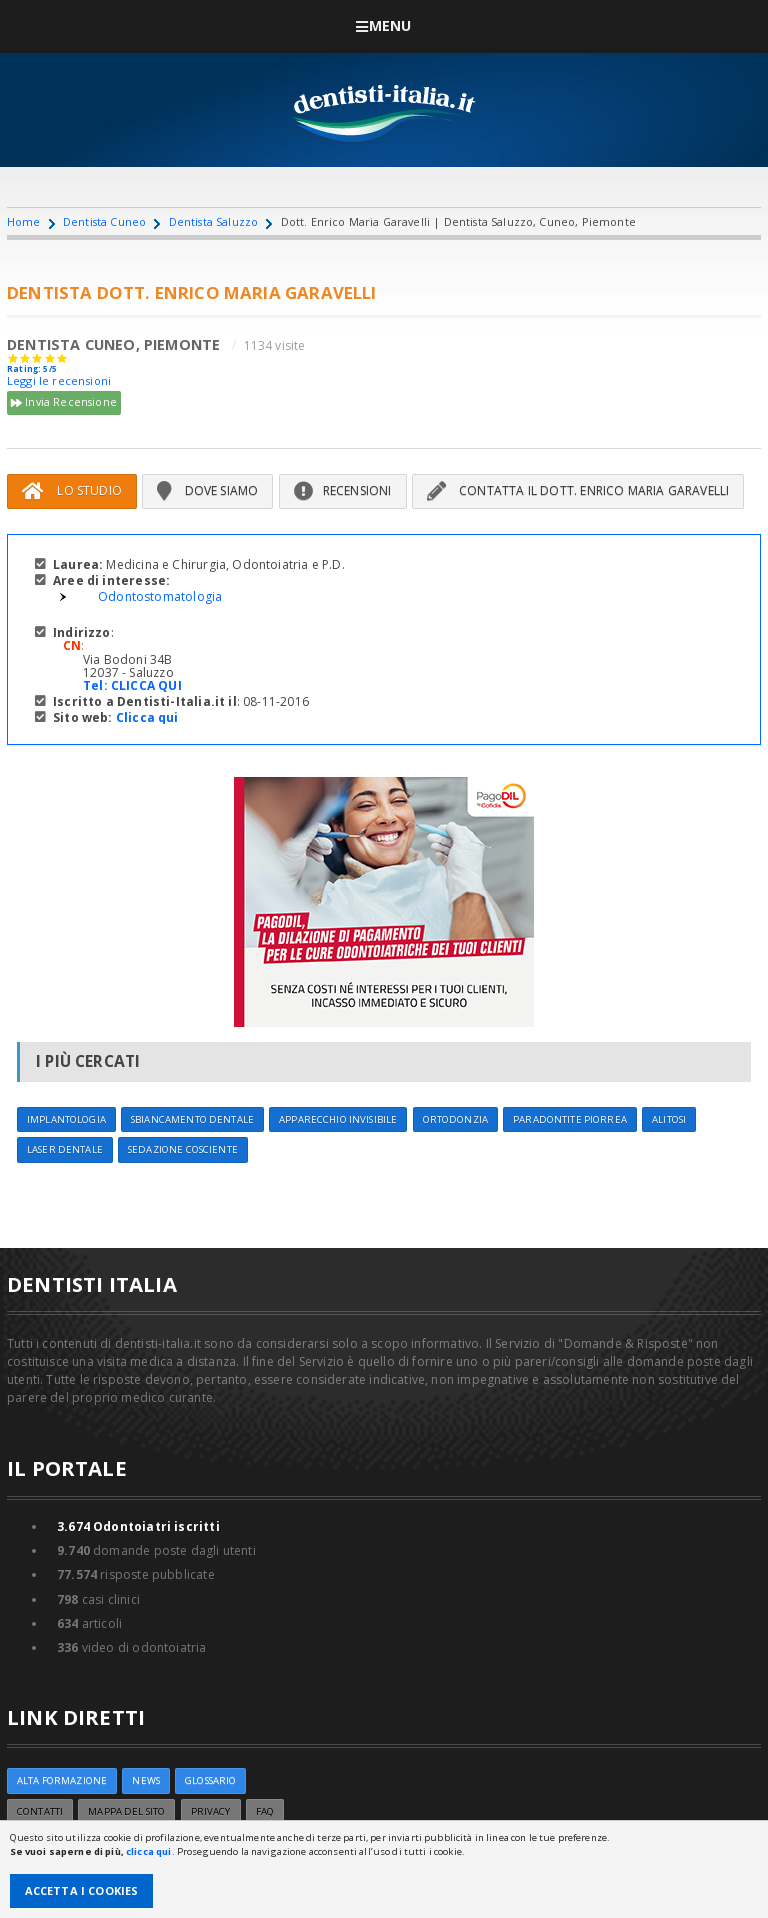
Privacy (211, 1811)
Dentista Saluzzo (214, 221)
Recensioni (343, 490)
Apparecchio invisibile (338, 1119)
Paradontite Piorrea (570, 1119)
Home (24, 221)
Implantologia (66, 1119)
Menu (383, 25)
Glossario (210, 1780)
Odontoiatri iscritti (138, 1526)
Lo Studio (72, 490)
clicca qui (148, 1851)
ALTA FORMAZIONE (62, 1780)
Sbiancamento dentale (192, 1119)
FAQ (265, 1811)
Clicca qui (147, 717)
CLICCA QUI (146, 685)
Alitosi (669, 1119)
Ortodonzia (455, 1119)
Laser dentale (65, 1149)
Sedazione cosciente (183, 1149)
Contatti (40, 1811)
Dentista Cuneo (104, 221)
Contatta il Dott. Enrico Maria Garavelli (578, 490)
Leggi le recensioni (59, 380)
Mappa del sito (126, 1811)
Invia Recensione (64, 403)
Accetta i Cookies (82, 1890)
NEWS (146, 1780)
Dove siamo (207, 490)
